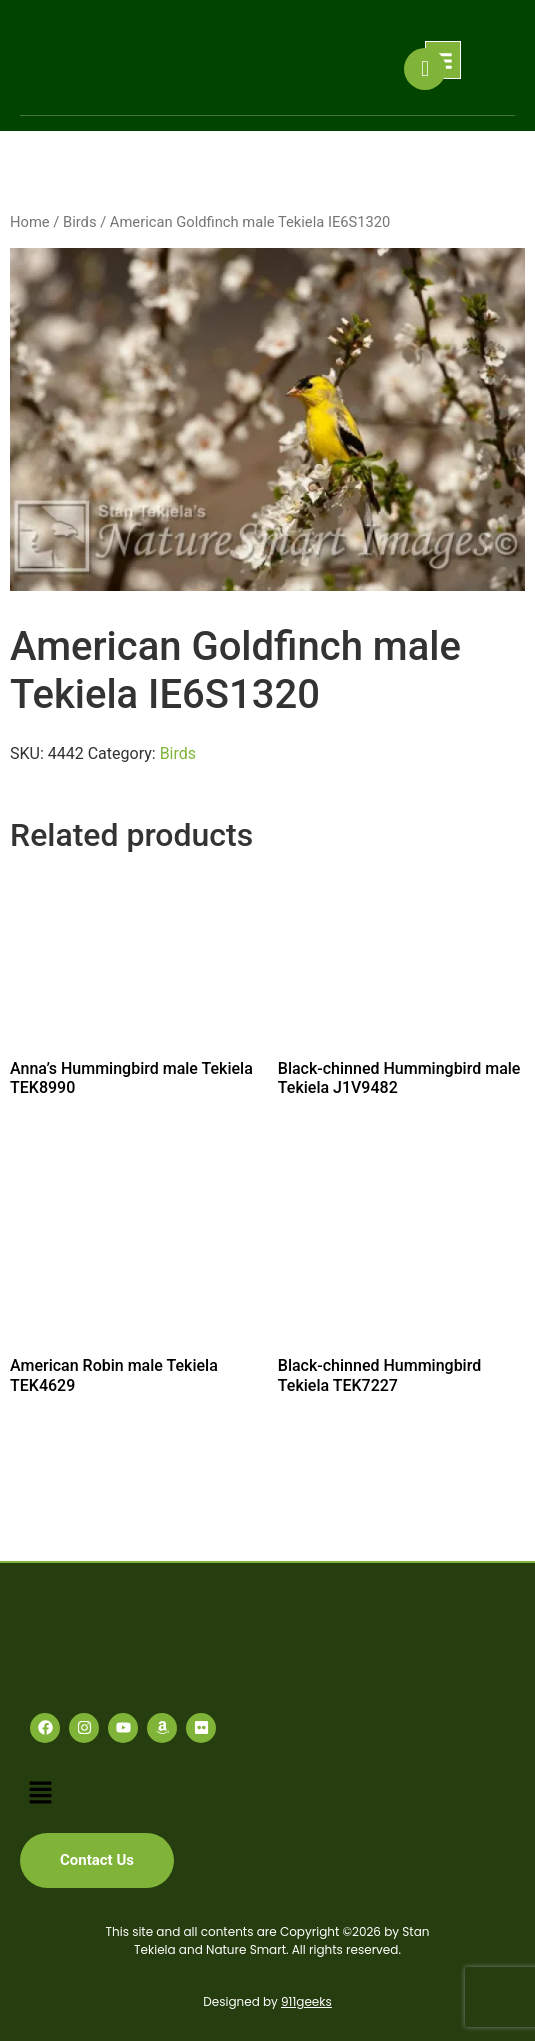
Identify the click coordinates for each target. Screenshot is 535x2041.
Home (30, 222)
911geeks (306, 2001)
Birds (80, 222)
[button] (40, 1793)
